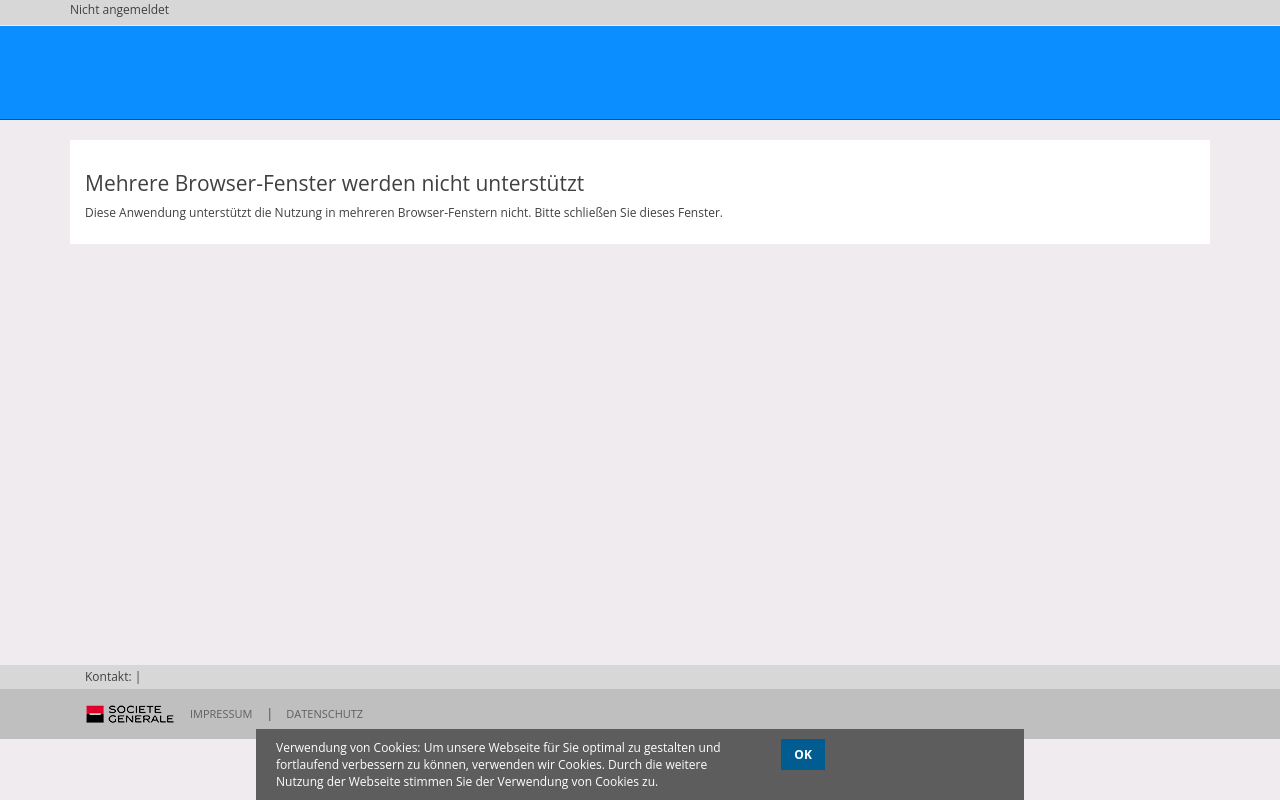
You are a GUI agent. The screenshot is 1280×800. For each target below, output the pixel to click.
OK (803, 754)
